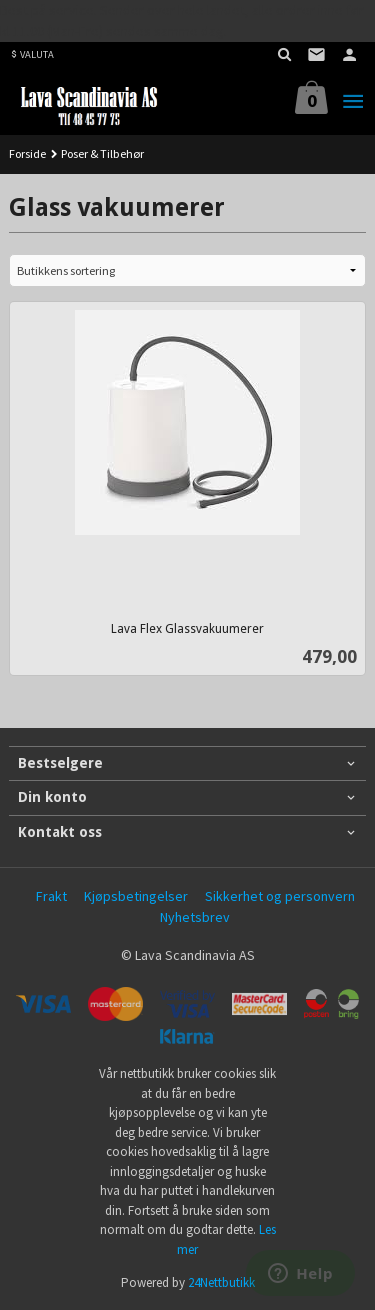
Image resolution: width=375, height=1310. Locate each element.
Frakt (51, 896)
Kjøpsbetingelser (136, 896)
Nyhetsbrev (195, 917)
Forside (27, 153)
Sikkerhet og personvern (280, 896)
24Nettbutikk (221, 1282)
